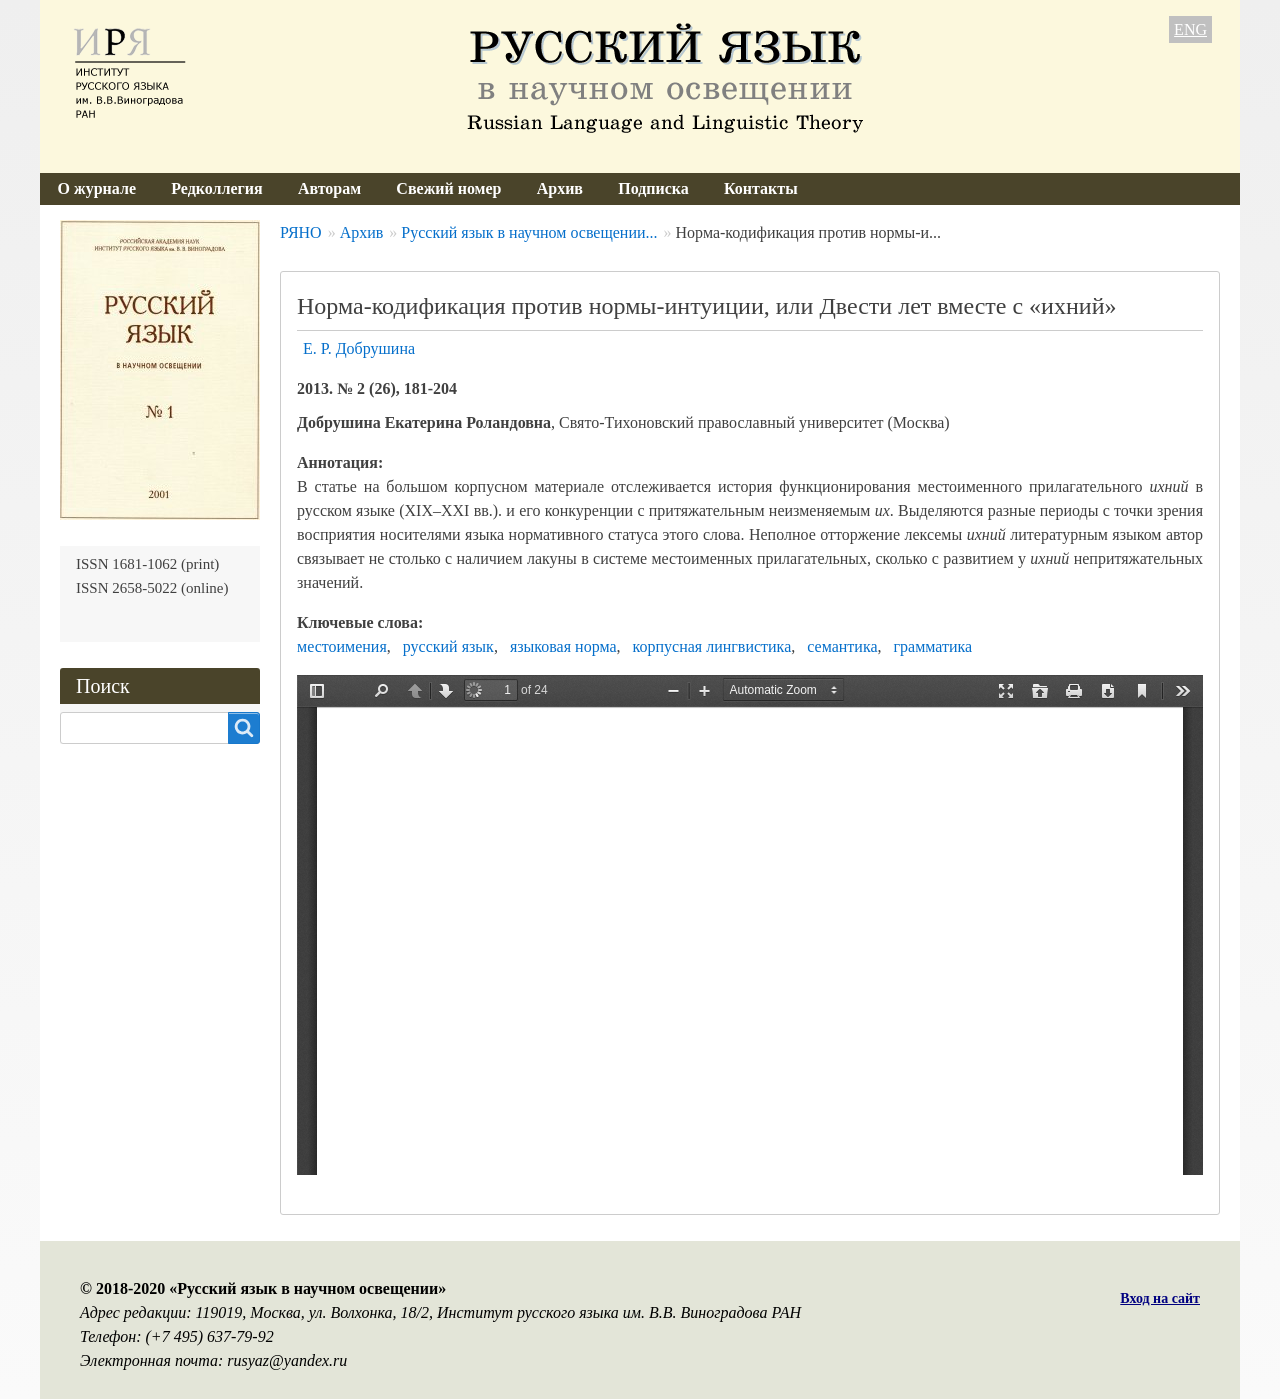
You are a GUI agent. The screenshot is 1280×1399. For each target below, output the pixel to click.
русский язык (448, 646)
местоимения (342, 646)
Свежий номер (448, 188)
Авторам (329, 188)
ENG (1190, 29)
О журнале (97, 188)
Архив (560, 188)
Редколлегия (217, 188)
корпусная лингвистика (712, 646)
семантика (842, 646)
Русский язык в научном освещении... (529, 232)
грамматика (933, 646)
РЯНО (301, 232)
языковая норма (563, 646)
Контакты (761, 188)
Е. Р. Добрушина (359, 348)
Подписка (653, 188)
